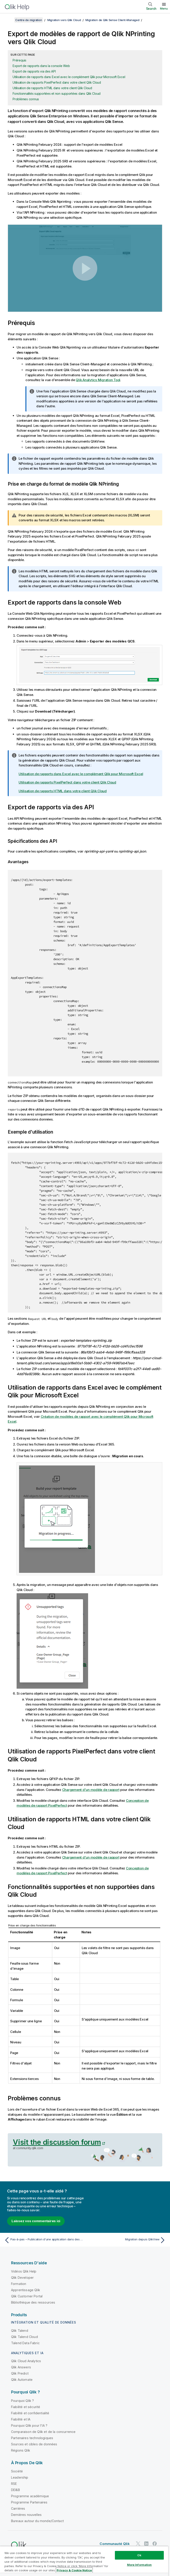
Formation (18, 2284)
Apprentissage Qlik (25, 2290)
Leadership (19, 2477)
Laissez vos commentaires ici (36, 2221)
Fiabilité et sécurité (25, 2407)
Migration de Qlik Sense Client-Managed (112, 20)
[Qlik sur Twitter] (138, 2543)
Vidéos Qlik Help (24, 2271)
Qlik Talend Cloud (24, 2337)
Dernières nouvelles (26, 2515)
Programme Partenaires (29, 2502)
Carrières (18, 2508)
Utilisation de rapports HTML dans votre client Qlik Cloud (52, 88)
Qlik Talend (19, 2330)
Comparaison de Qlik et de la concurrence (43, 2432)
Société (17, 2471)
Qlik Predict (20, 2373)
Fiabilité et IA (20, 2419)
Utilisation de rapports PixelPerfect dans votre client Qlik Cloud (57, 82)
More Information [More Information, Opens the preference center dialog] (139, 2564)
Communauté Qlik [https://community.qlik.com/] (114, 2544)
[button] (85, 268)
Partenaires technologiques (32, 2438)
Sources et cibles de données (34, 2444)
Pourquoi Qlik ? (22, 2401)
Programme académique (30, 2496)
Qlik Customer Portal (26, 2296)
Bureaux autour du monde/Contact (37, 2521)
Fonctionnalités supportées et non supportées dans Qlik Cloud (56, 93)
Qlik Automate (22, 2379)
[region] (84, 2561)
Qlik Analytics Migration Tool (98, 380)
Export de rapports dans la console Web (41, 66)
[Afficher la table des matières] (9, 20)
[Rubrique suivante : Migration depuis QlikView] (127, 2240)
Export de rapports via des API (34, 71)
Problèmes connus (26, 99)
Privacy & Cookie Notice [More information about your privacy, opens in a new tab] (74, 2570)
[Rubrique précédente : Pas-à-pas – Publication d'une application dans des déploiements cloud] (43, 2240)
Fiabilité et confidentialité (30, 2413)
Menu (164, 8)
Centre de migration (28, 20)
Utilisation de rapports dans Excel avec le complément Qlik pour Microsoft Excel (69, 77)
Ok (139, 2555)
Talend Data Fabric (25, 2343)
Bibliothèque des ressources (33, 2302)
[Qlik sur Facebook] (154, 2543)
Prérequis (19, 60)
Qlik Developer (22, 2277)
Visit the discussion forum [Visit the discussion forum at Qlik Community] (57, 2142)
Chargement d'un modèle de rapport (91, 1790)
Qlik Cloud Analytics (26, 2361)
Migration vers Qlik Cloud (64, 20)
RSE (14, 2483)
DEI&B (15, 2490)
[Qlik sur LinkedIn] (146, 2543)
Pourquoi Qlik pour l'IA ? (29, 2425)
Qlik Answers (21, 2367)
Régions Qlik (20, 2450)
